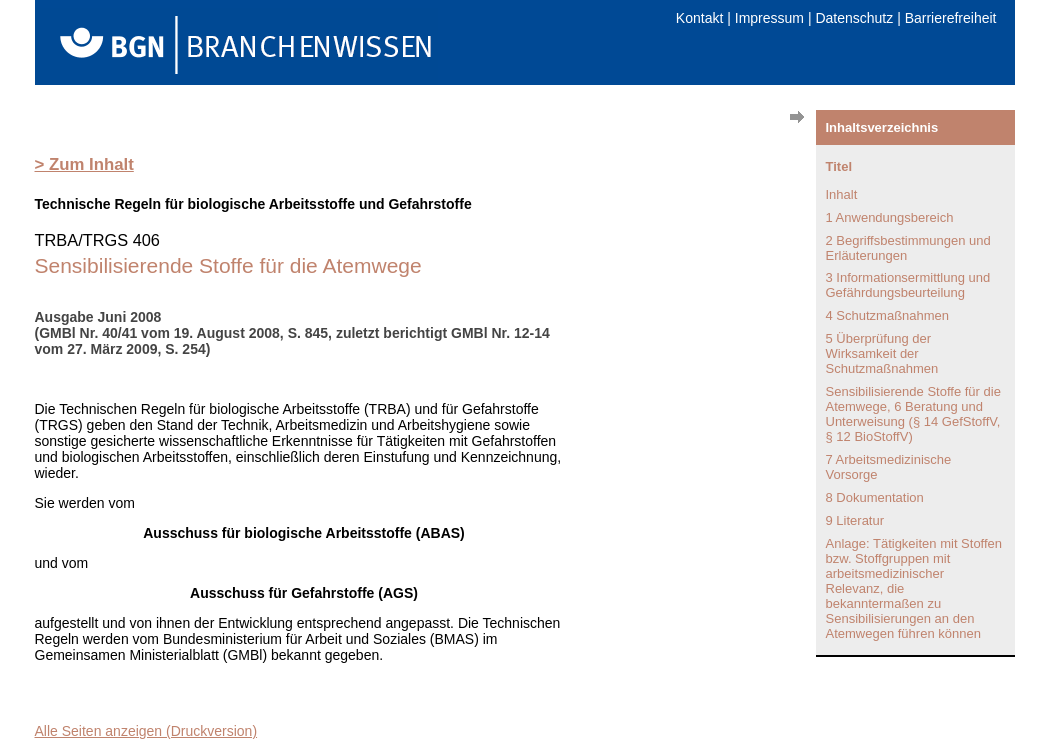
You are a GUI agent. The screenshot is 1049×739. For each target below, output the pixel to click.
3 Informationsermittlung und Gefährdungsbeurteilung (908, 285)
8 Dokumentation (875, 497)
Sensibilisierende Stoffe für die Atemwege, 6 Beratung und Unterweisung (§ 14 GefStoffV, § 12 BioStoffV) (913, 414)
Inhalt (842, 194)
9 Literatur (855, 520)
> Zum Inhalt (84, 164)
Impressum (769, 18)
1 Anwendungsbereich (890, 217)
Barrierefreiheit (951, 18)
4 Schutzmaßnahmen (888, 315)
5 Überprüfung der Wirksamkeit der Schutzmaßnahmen (882, 353)
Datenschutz (854, 18)
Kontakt (699, 18)
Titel (839, 166)
